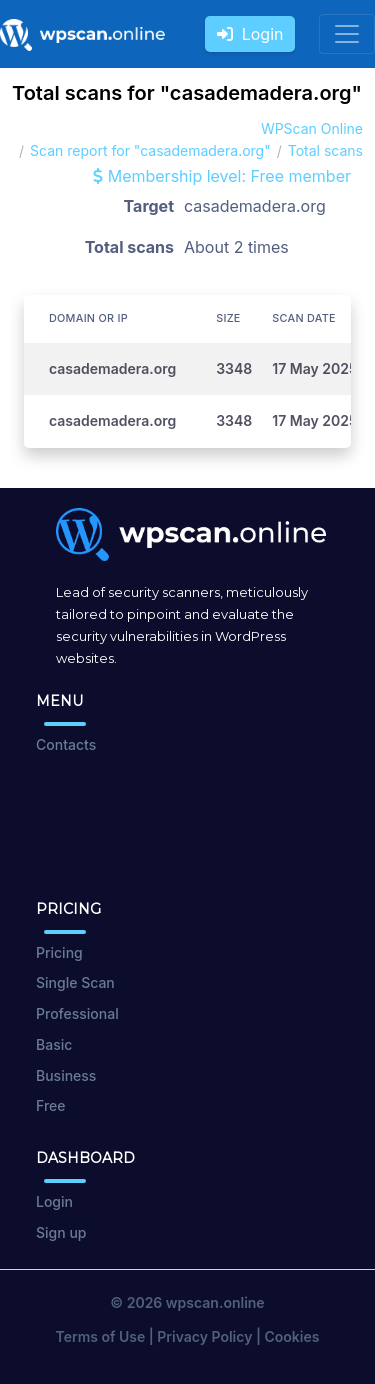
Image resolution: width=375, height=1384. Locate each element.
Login (250, 34)
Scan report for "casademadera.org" (150, 150)
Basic (54, 1044)
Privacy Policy (204, 1336)
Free (50, 1105)
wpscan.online (215, 1302)
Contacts (66, 744)
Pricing (59, 952)
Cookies (292, 1336)
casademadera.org (112, 368)
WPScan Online (312, 128)
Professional (77, 1013)
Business (66, 1075)
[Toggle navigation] (347, 34)
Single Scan (75, 982)
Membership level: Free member (222, 176)
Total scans (325, 150)
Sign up (61, 1232)
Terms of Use (101, 1336)
